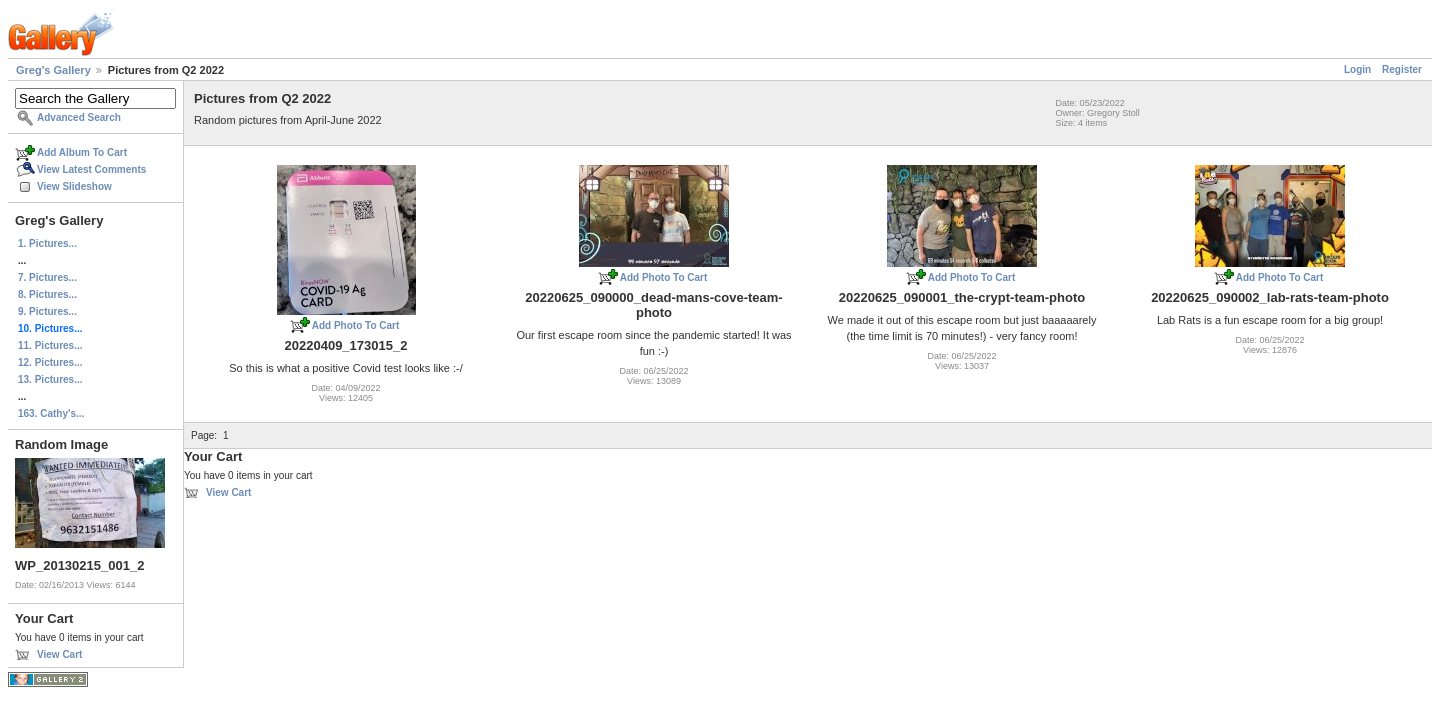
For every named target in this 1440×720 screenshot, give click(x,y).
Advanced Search (79, 117)
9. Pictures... (47, 311)
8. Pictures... (47, 294)
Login (1357, 69)
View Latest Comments (91, 169)
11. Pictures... (50, 345)
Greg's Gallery (53, 70)
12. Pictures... (50, 362)
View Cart (59, 654)
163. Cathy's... (51, 413)
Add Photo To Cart (356, 325)
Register (1402, 69)
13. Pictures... (50, 379)
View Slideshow (74, 186)
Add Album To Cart (82, 152)
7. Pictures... (47, 277)
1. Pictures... (47, 243)
